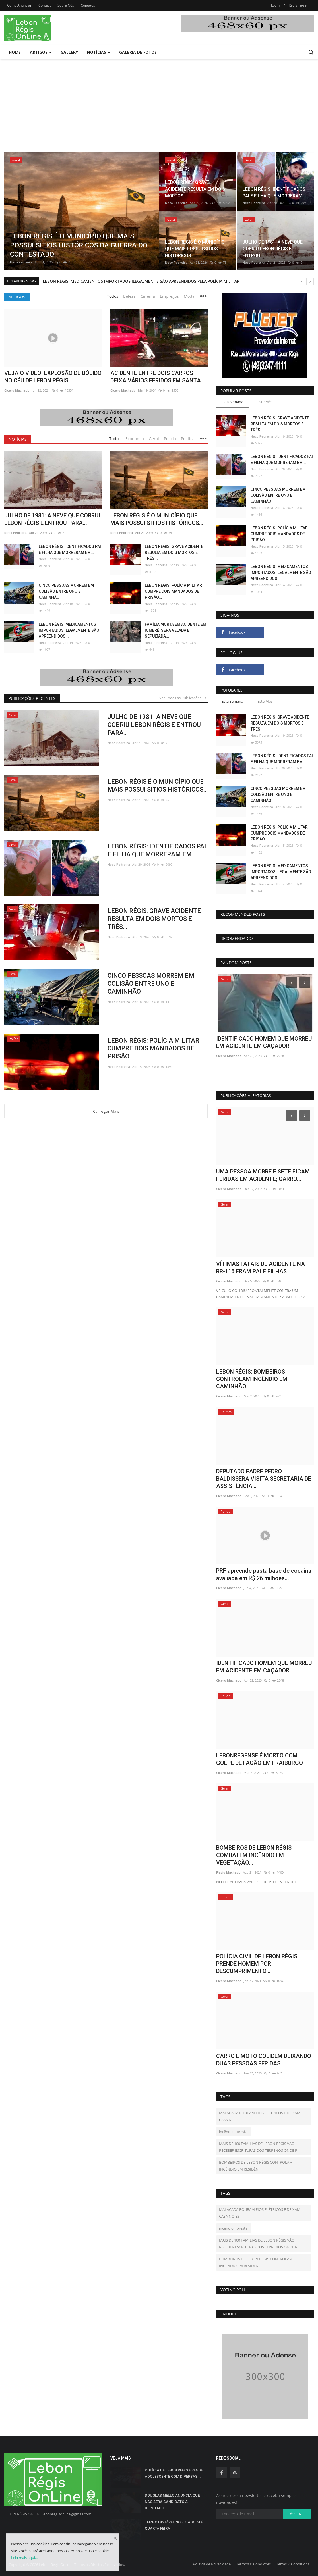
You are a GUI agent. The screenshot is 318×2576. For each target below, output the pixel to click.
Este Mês (264, 401)
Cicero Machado (17, 390)
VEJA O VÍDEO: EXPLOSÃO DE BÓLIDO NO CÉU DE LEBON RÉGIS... (53, 377)
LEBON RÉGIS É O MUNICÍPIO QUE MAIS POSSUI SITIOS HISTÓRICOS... (156, 519)
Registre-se (298, 5)
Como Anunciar (19, 5)
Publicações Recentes (32, 698)
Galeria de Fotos (138, 52)
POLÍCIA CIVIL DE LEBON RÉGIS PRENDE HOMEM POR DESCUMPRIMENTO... (256, 1963)
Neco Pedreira (21, 262)
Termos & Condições (253, 2564)
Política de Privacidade (212, 2564)
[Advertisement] (159, 102)
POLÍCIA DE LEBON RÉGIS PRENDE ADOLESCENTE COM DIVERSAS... (174, 2473)
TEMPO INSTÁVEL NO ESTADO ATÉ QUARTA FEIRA (174, 2525)
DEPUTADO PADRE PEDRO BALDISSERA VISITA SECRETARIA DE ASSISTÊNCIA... (263, 1478)
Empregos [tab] (169, 296)
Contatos (88, 5)
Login (275, 5)
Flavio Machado (228, 1872)
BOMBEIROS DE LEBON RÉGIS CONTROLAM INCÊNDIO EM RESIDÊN (256, 2166)
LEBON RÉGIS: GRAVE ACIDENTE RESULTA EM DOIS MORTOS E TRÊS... (174, 552)
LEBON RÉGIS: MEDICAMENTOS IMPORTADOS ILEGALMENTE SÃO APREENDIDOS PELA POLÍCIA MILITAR (141, 281)
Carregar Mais (106, 1111)
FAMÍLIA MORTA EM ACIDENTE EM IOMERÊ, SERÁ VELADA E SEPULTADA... (175, 630)
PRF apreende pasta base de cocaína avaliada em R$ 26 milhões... (263, 1042)
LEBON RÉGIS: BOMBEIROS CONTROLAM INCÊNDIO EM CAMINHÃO (251, 1379)
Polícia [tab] (170, 438)
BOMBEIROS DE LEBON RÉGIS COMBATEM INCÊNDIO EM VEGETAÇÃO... (254, 1855)
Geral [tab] (154, 438)
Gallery (69, 52)
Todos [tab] (112, 296)
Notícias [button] (98, 52)
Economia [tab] (134, 438)
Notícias (18, 439)
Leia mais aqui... (24, 2557)
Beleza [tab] (129, 296)
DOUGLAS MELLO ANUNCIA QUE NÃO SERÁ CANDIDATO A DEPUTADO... (172, 2501)
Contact (44, 5)
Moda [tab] (189, 296)
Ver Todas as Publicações (183, 697)
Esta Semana (232, 401)
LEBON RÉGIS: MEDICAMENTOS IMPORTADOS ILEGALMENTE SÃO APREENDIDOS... (69, 630)
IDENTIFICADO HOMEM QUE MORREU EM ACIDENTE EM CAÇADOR (264, 1667)
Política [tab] (188, 438)
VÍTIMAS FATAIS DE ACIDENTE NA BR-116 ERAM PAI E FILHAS (260, 1267)
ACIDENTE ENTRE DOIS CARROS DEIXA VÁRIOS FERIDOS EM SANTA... (157, 377)
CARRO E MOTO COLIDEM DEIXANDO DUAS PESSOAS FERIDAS (263, 2060)
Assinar (297, 2513)
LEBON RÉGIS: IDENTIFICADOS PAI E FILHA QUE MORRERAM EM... (70, 549)
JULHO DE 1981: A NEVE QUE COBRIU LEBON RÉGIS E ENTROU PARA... (52, 519)
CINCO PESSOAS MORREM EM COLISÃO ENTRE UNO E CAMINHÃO (66, 591)
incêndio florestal (233, 2131)
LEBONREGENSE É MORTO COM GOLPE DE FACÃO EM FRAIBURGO (259, 1759)
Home (15, 52)
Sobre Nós (65, 5)
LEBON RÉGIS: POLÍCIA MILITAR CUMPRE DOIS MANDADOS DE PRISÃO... (173, 591)
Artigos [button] (40, 52)
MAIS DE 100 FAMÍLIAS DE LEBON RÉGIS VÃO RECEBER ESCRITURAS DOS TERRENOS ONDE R (258, 2147)
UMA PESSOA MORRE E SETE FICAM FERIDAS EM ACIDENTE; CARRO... (263, 1175)
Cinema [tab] (148, 296)
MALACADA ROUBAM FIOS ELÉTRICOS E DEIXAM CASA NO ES (259, 2116)
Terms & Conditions (292, 2564)
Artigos (17, 296)
